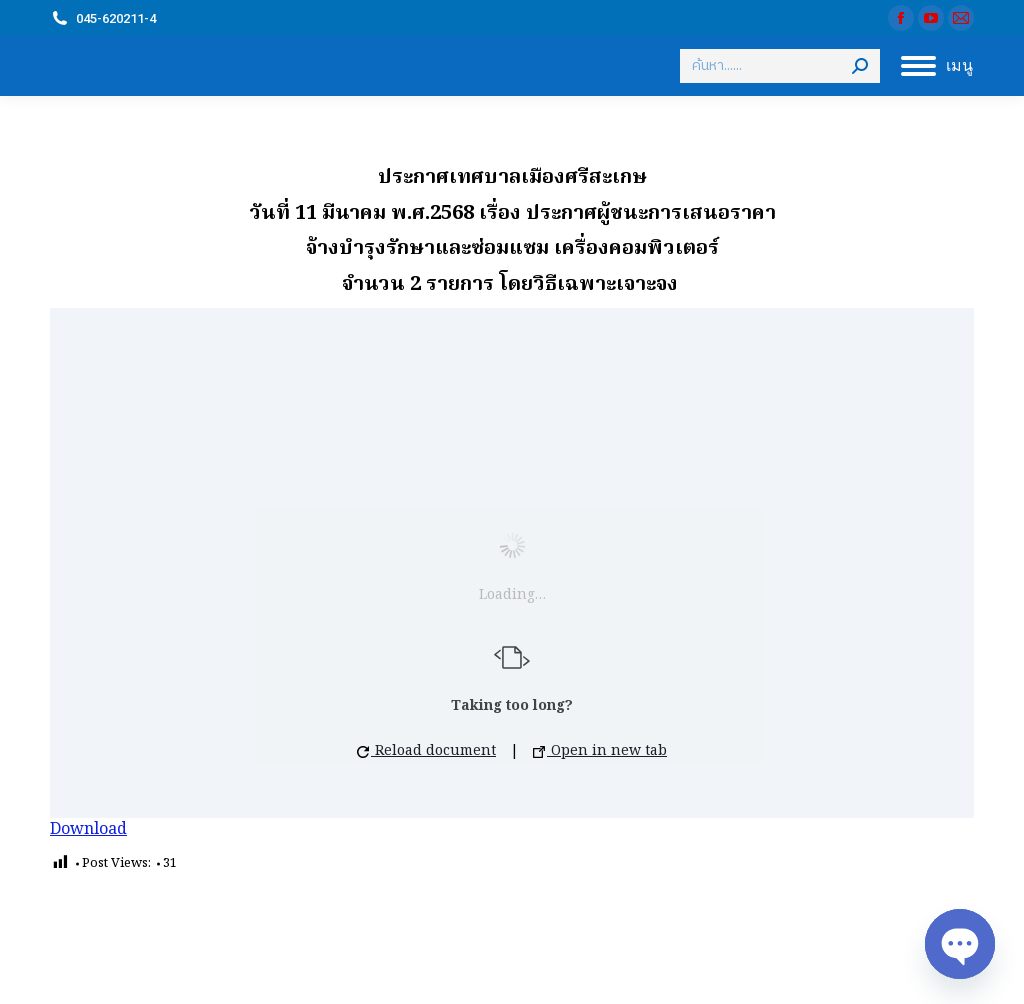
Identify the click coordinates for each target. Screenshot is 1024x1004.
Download (88, 830)
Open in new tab (600, 751)
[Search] (780, 66)
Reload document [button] (426, 751)
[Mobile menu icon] (937, 66)
